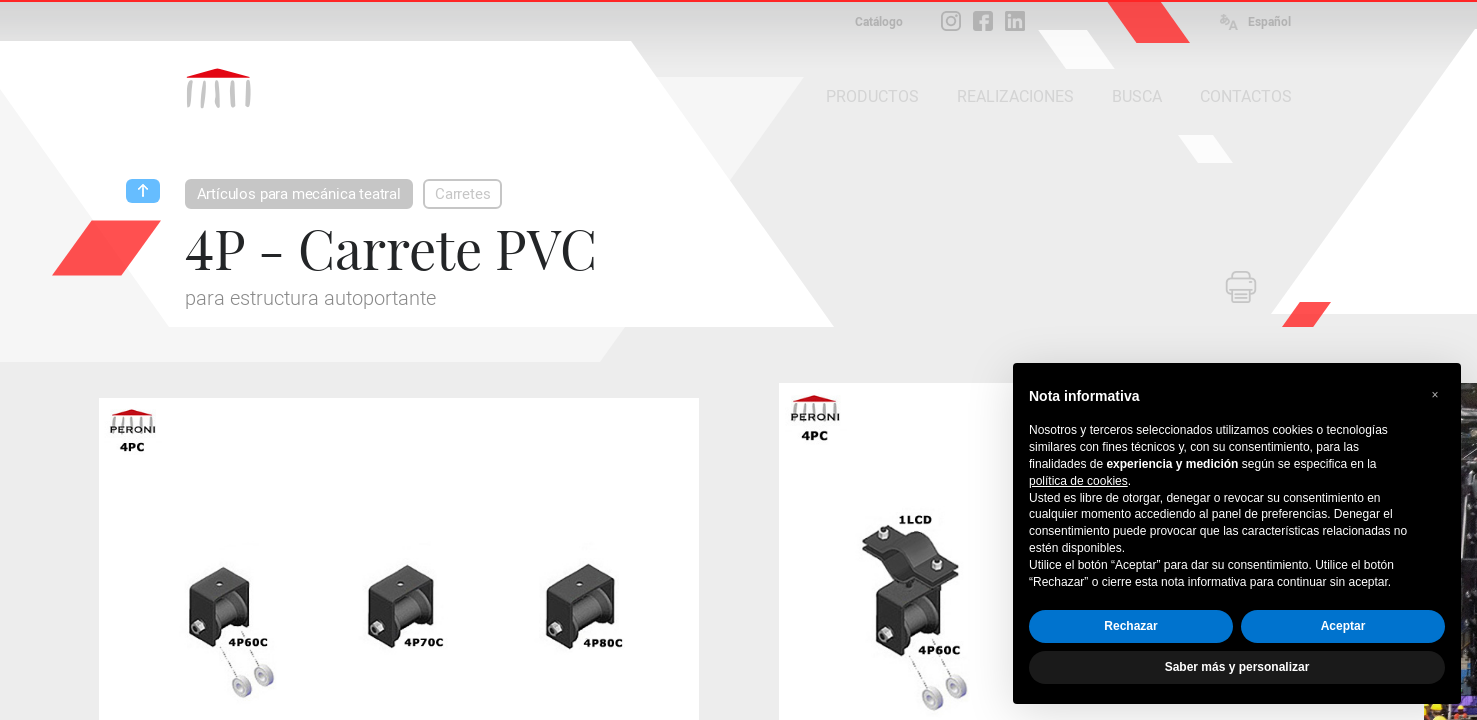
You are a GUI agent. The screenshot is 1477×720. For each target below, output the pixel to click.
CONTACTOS (1246, 96)
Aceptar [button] (1343, 626)
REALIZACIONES (1015, 96)
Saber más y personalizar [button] (1237, 667)
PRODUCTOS (872, 96)
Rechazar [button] (1130, 626)
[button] (1435, 395)
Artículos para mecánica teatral (299, 194)
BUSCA (1137, 96)
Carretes (463, 194)
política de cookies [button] (1078, 481)
